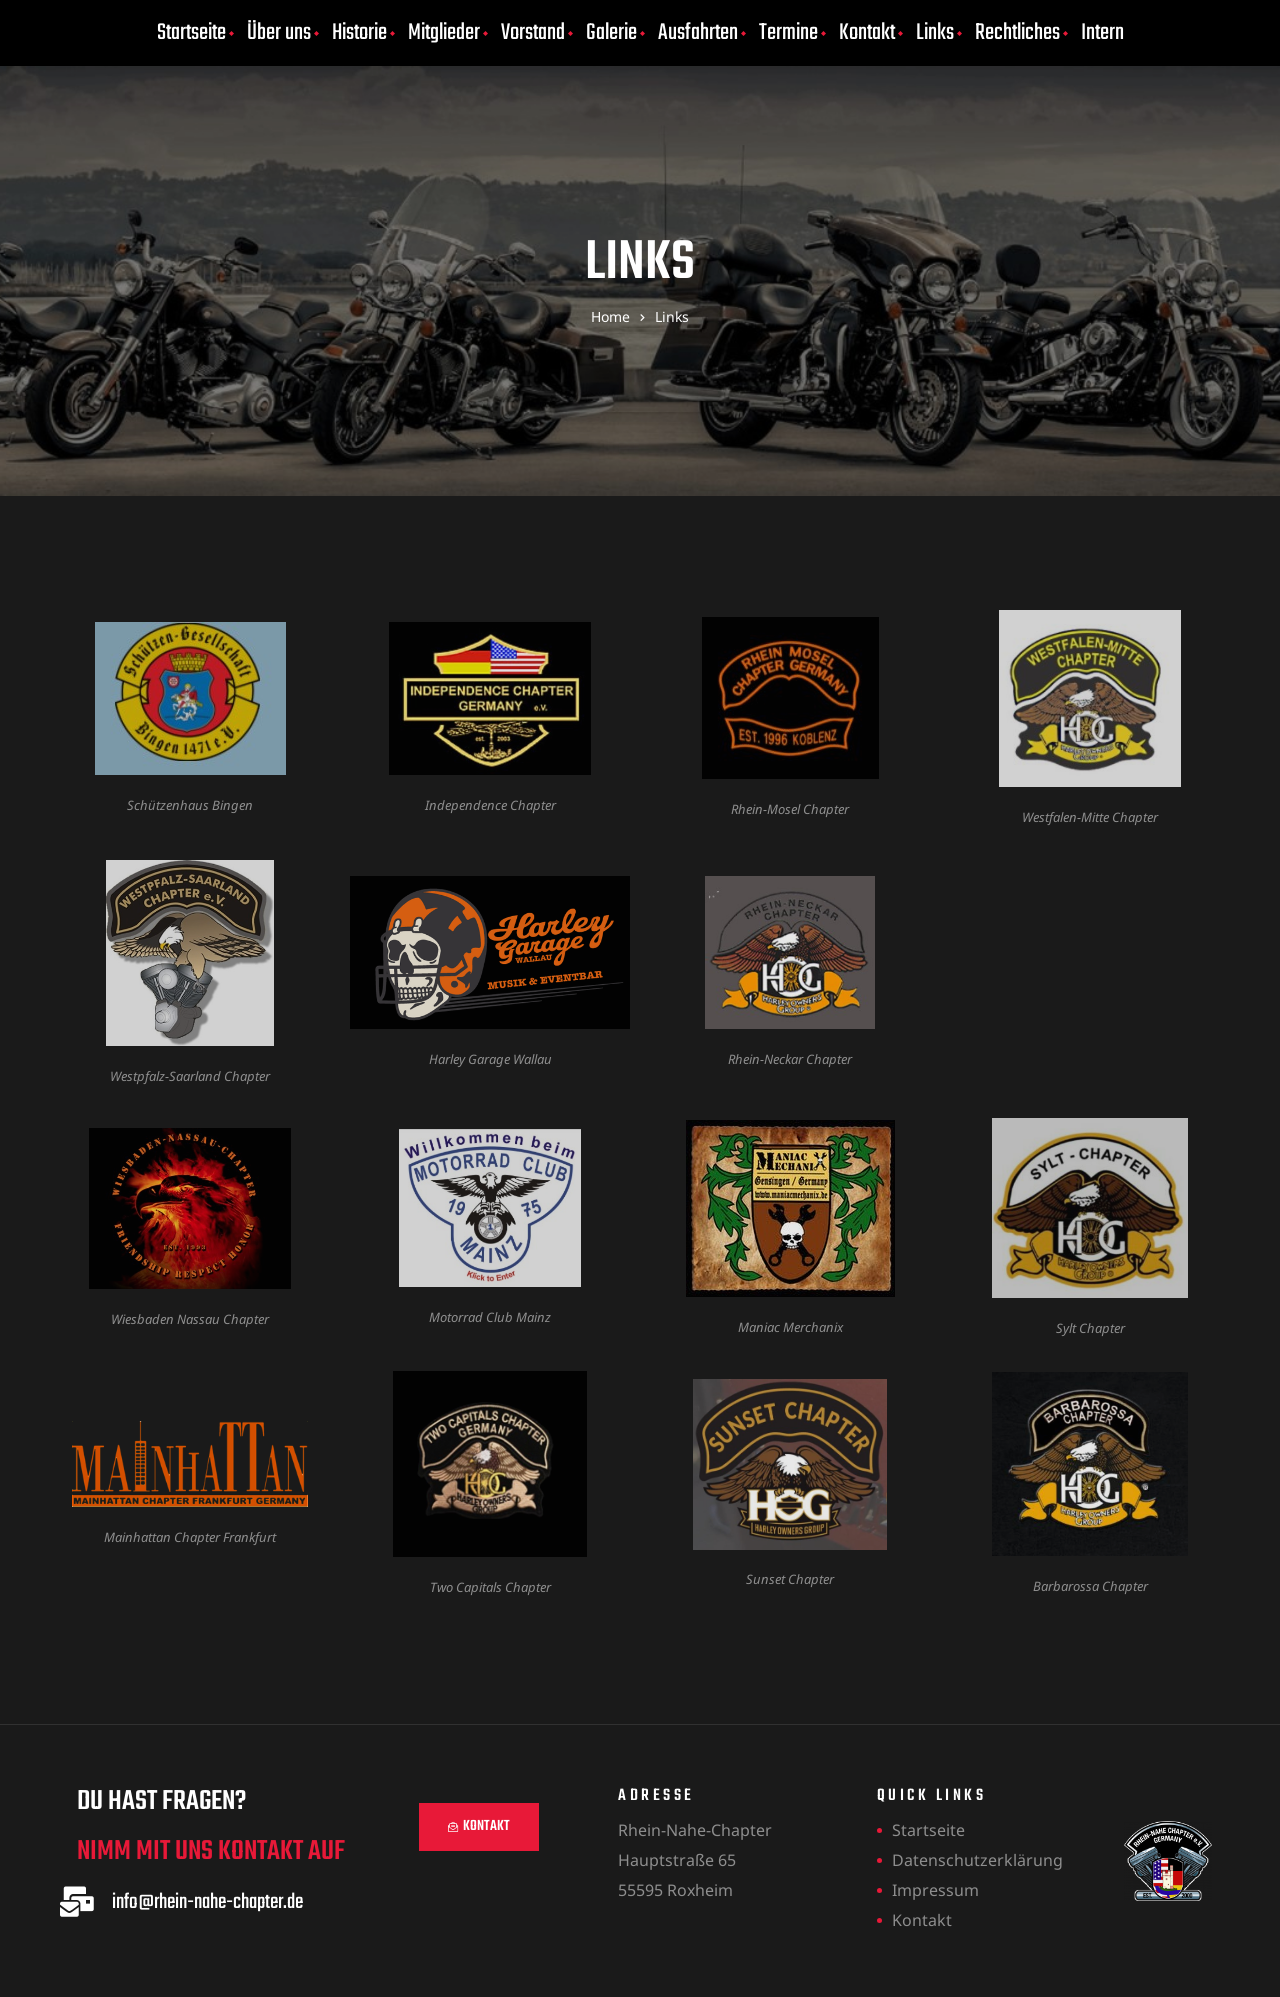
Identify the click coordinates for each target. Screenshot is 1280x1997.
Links (935, 33)
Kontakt (867, 33)
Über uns (279, 33)
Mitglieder (444, 33)
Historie (359, 33)
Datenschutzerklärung (977, 1860)
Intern (1102, 33)
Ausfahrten (698, 33)
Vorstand (533, 33)
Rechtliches (1017, 33)
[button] (479, 1827)
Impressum (935, 1890)
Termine (788, 33)
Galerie (611, 33)
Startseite (191, 33)
